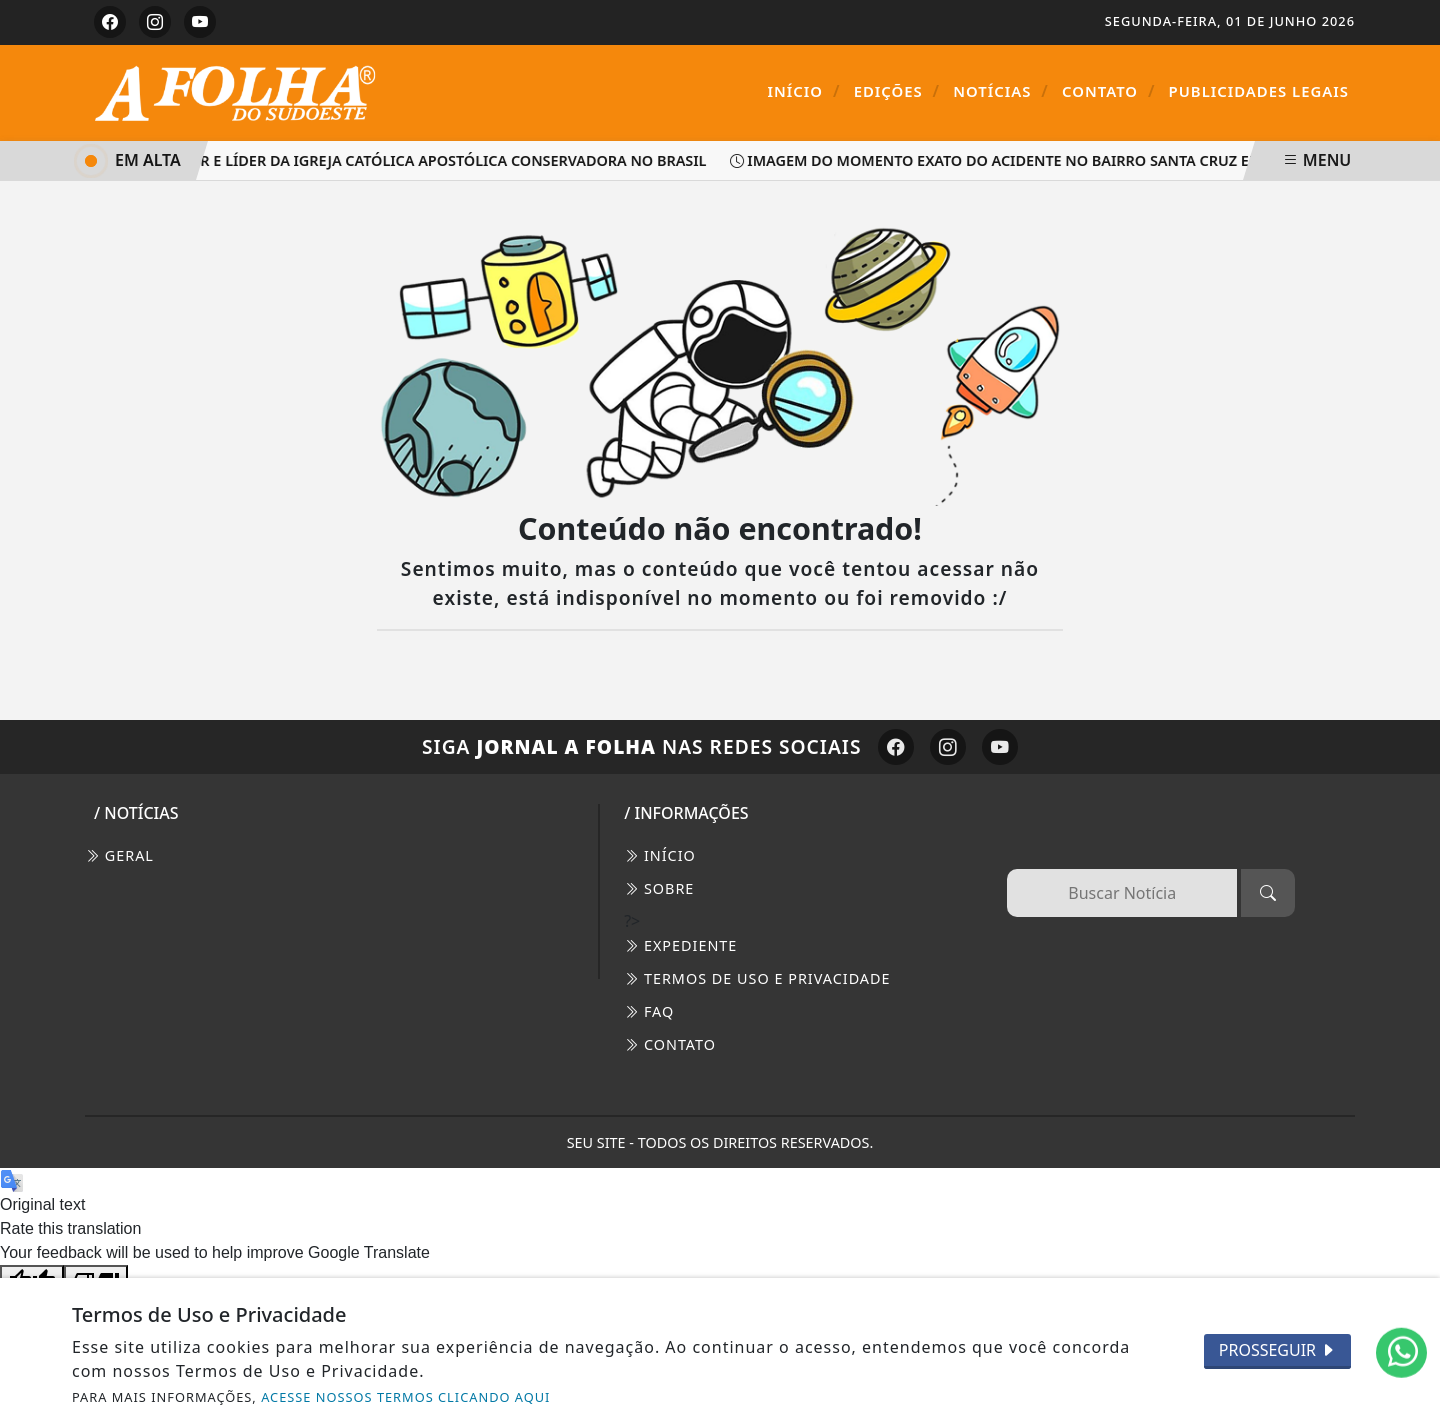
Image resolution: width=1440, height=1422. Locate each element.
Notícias (1001, 91)
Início (804, 91)
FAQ (649, 1011)
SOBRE (659, 888)
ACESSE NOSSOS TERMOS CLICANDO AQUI (405, 1397)
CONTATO (670, 1044)
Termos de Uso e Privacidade (757, 978)
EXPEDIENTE (680, 945)
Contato (1108, 91)
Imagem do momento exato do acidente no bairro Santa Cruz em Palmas (1030, 160)
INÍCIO (660, 855)
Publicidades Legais (1259, 91)
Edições (897, 91)
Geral (119, 855)
